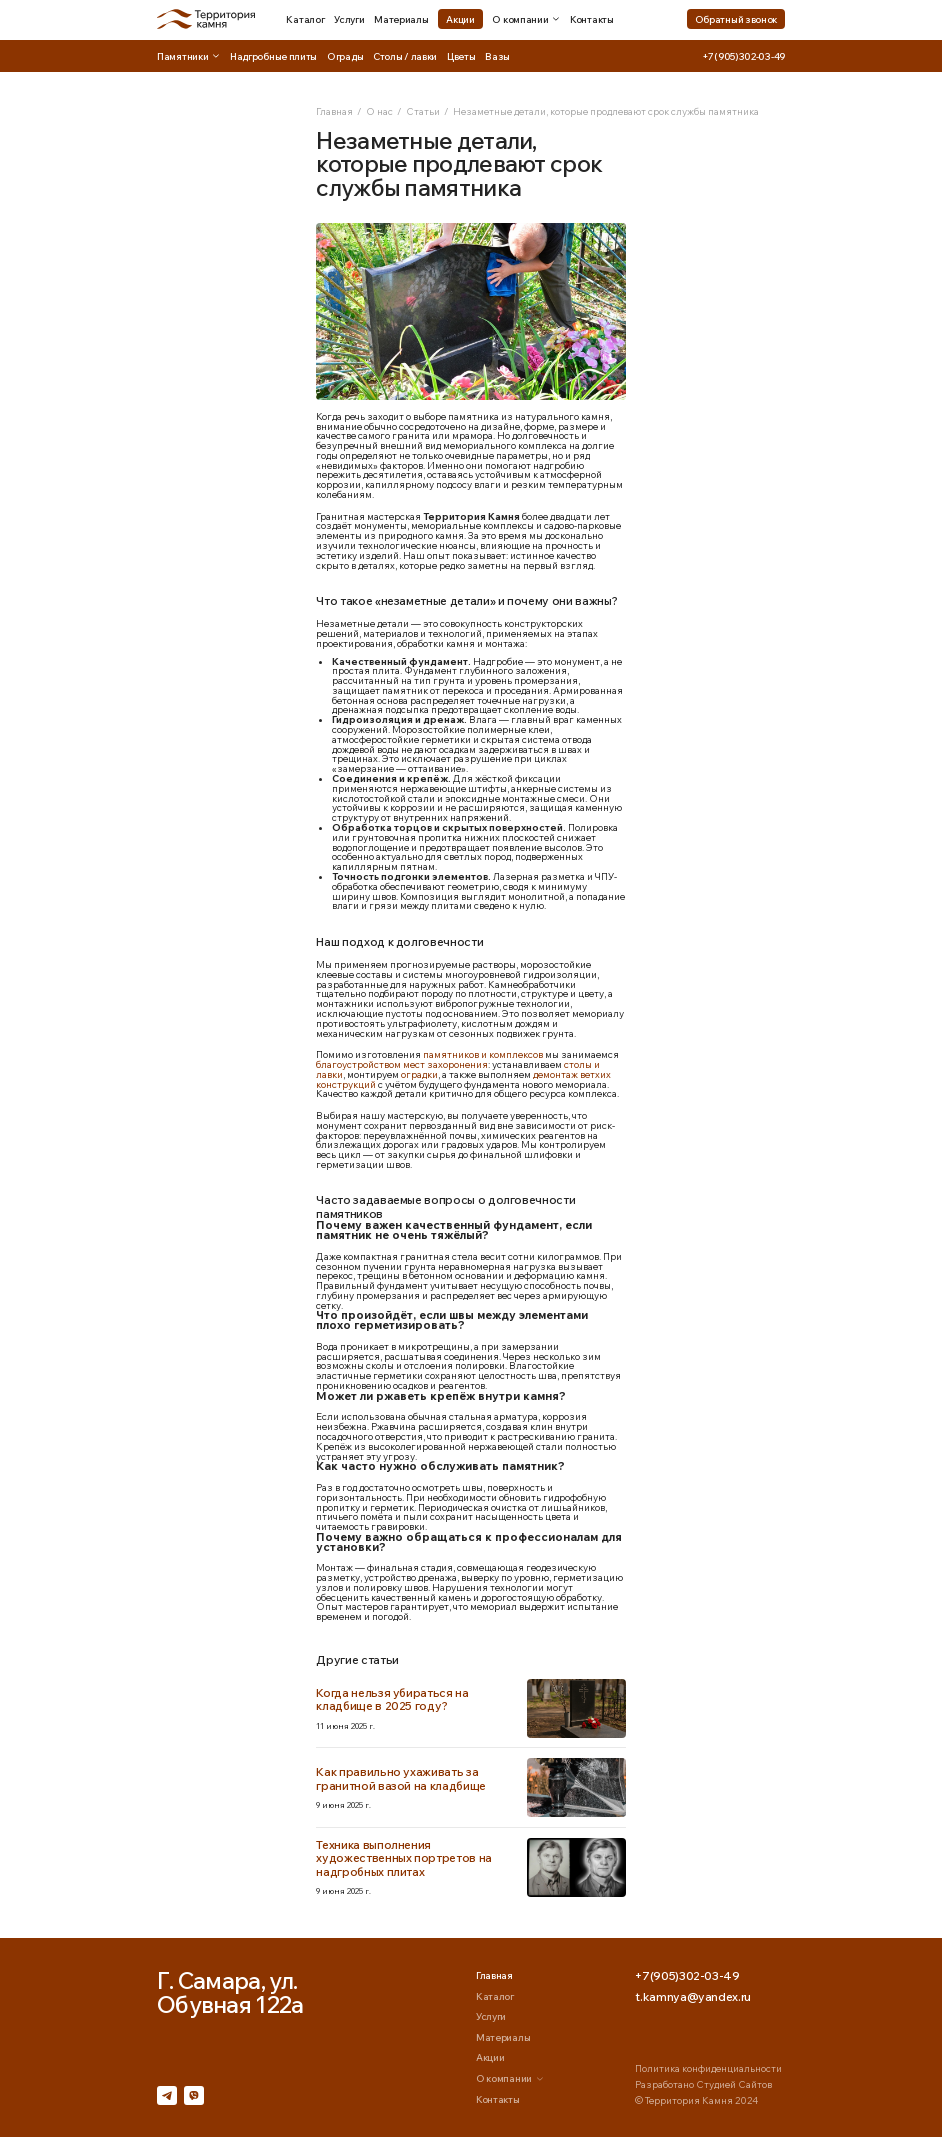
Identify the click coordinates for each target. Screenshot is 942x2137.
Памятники (188, 56)
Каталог (305, 19)
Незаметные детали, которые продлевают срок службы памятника (606, 111)
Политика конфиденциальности (708, 2068)
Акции (460, 19)
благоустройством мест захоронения (402, 1064)
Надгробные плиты (273, 56)
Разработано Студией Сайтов (703, 2084)
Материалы (401, 19)
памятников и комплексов (483, 1054)
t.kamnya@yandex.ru (693, 1997)
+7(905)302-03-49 (743, 56)
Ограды (345, 56)
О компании (526, 19)
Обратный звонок (736, 19)
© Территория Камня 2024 (696, 2100)
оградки (419, 1074)
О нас (379, 111)
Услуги (349, 19)
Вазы (497, 56)
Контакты (592, 19)
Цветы (461, 56)
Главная (334, 111)
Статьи (423, 111)
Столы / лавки (405, 56)
